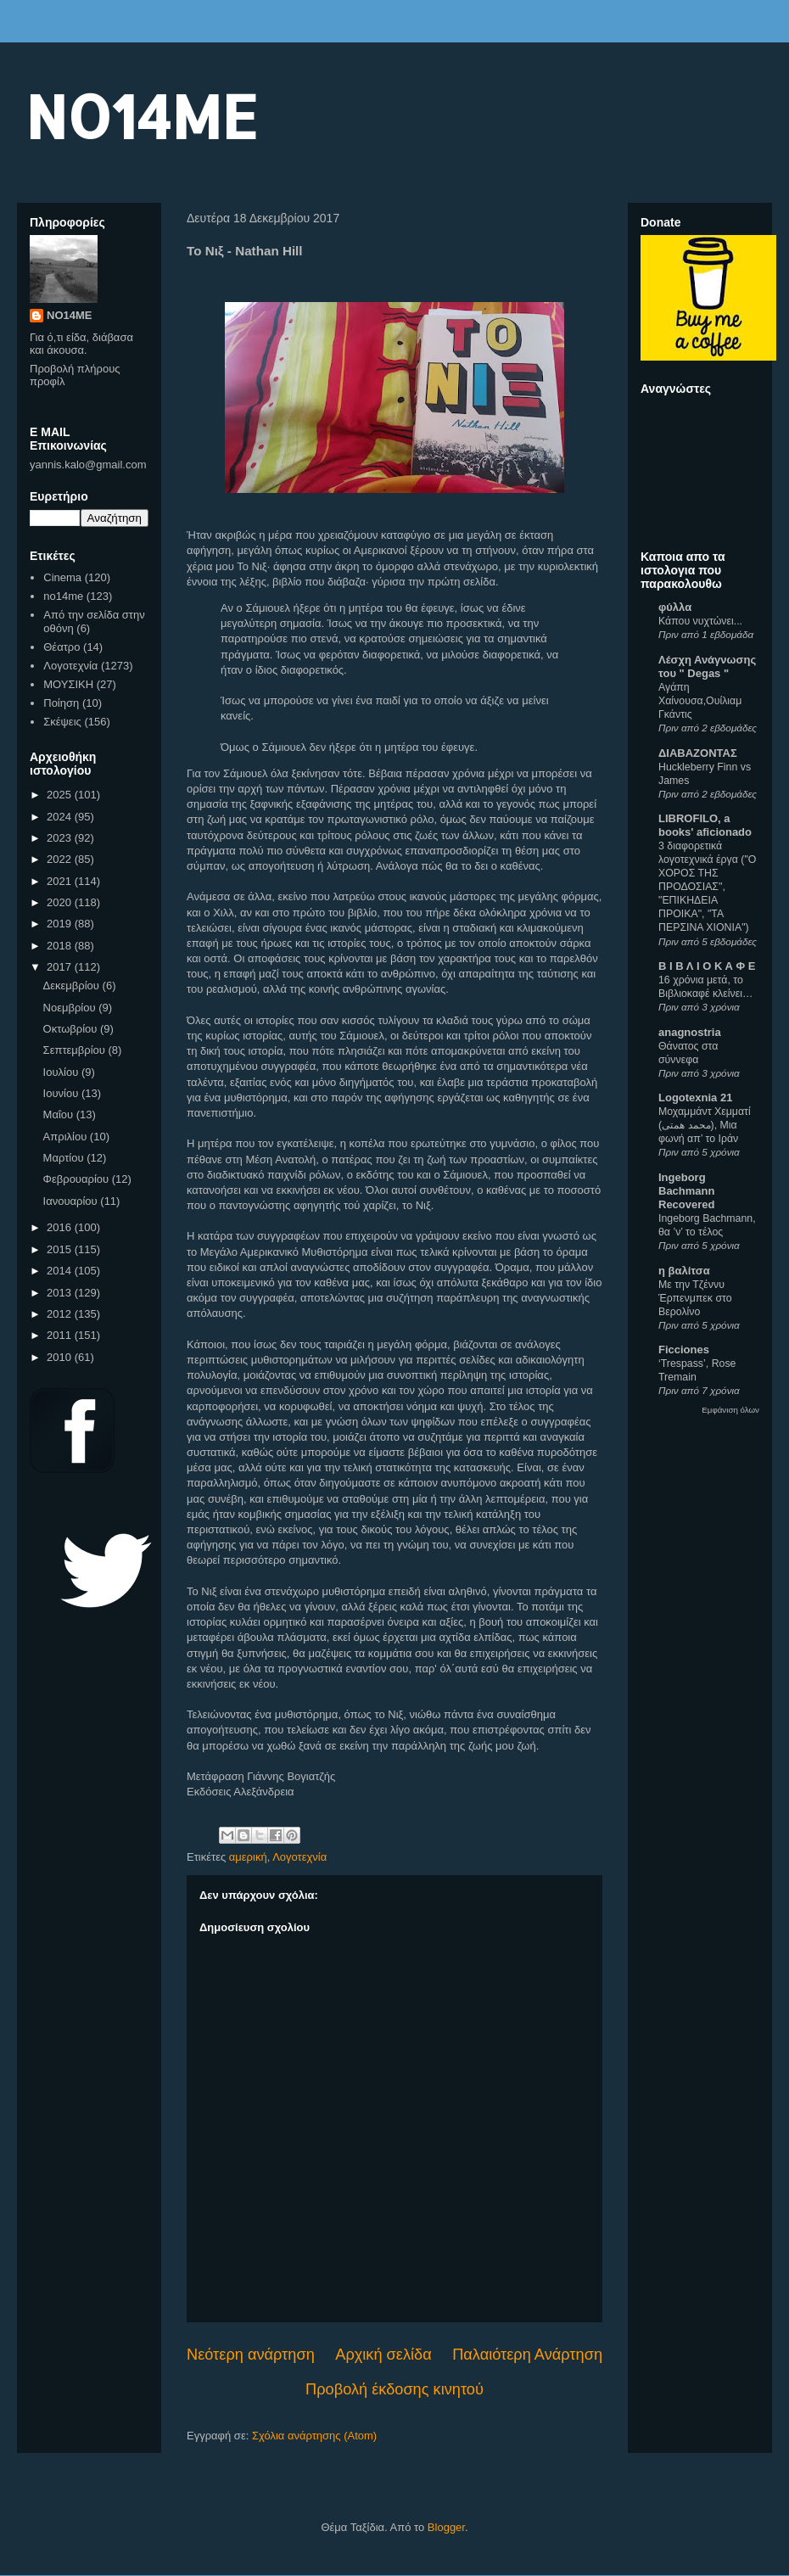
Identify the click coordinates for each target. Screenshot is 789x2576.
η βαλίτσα (684, 1270)
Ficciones (683, 1349)
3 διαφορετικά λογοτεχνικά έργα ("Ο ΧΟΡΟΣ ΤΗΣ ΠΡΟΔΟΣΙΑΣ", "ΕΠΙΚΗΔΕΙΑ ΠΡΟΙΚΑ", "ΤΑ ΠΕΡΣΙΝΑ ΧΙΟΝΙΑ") (707, 886)
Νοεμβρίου (71, 1007)
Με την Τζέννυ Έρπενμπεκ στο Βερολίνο (695, 1298)
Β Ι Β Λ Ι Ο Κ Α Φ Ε (706, 966)
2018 (61, 945)
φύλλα (674, 607)
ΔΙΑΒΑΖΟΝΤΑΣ (697, 753)
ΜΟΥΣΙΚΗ (68, 684)
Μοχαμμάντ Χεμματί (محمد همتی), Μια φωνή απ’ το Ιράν (704, 1125)
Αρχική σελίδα (383, 2354)
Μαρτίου (65, 1157)
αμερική (248, 1857)
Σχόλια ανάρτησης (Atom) (314, 2435)
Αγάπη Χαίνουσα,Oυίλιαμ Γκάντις (699, 700)
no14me (63, 596)
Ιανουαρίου (72, 1201)
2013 (61, 1292)
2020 (61, 902)
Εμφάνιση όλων (730, 1409)
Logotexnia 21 (695, 1097)
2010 (61, 1357)
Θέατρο (61, 647)
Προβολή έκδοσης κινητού (394, 2389)
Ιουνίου (62, 1093)
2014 (61, 1270)
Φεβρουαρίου (77, 1179)
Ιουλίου (62, 1072)
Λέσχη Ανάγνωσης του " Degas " (707, 666)
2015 (61, 1249)
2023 (61, 838)
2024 (61, 816)
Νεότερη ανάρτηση (251, 2354)
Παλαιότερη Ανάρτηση (527, 2354)
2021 (61, 881)
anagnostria (689, 1032)
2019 (61, 923)
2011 (61, 1335)
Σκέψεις (62, 721)
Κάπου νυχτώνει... (700, 621)
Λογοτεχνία (299, 1857)
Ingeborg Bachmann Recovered (686, 1191)
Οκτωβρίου (71, 1028)
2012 (61, 1314)
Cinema (62, 577)
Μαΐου (59, 1114)
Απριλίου (66, 1136)
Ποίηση (61, 703)
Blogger (446, 2527)
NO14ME (141, 116)
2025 (61, 794)
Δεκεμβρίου (73, 985)
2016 (61, 1227)
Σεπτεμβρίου (76, 1050)
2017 (61, 966)
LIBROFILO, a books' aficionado (705, 825)
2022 (61, 859)
